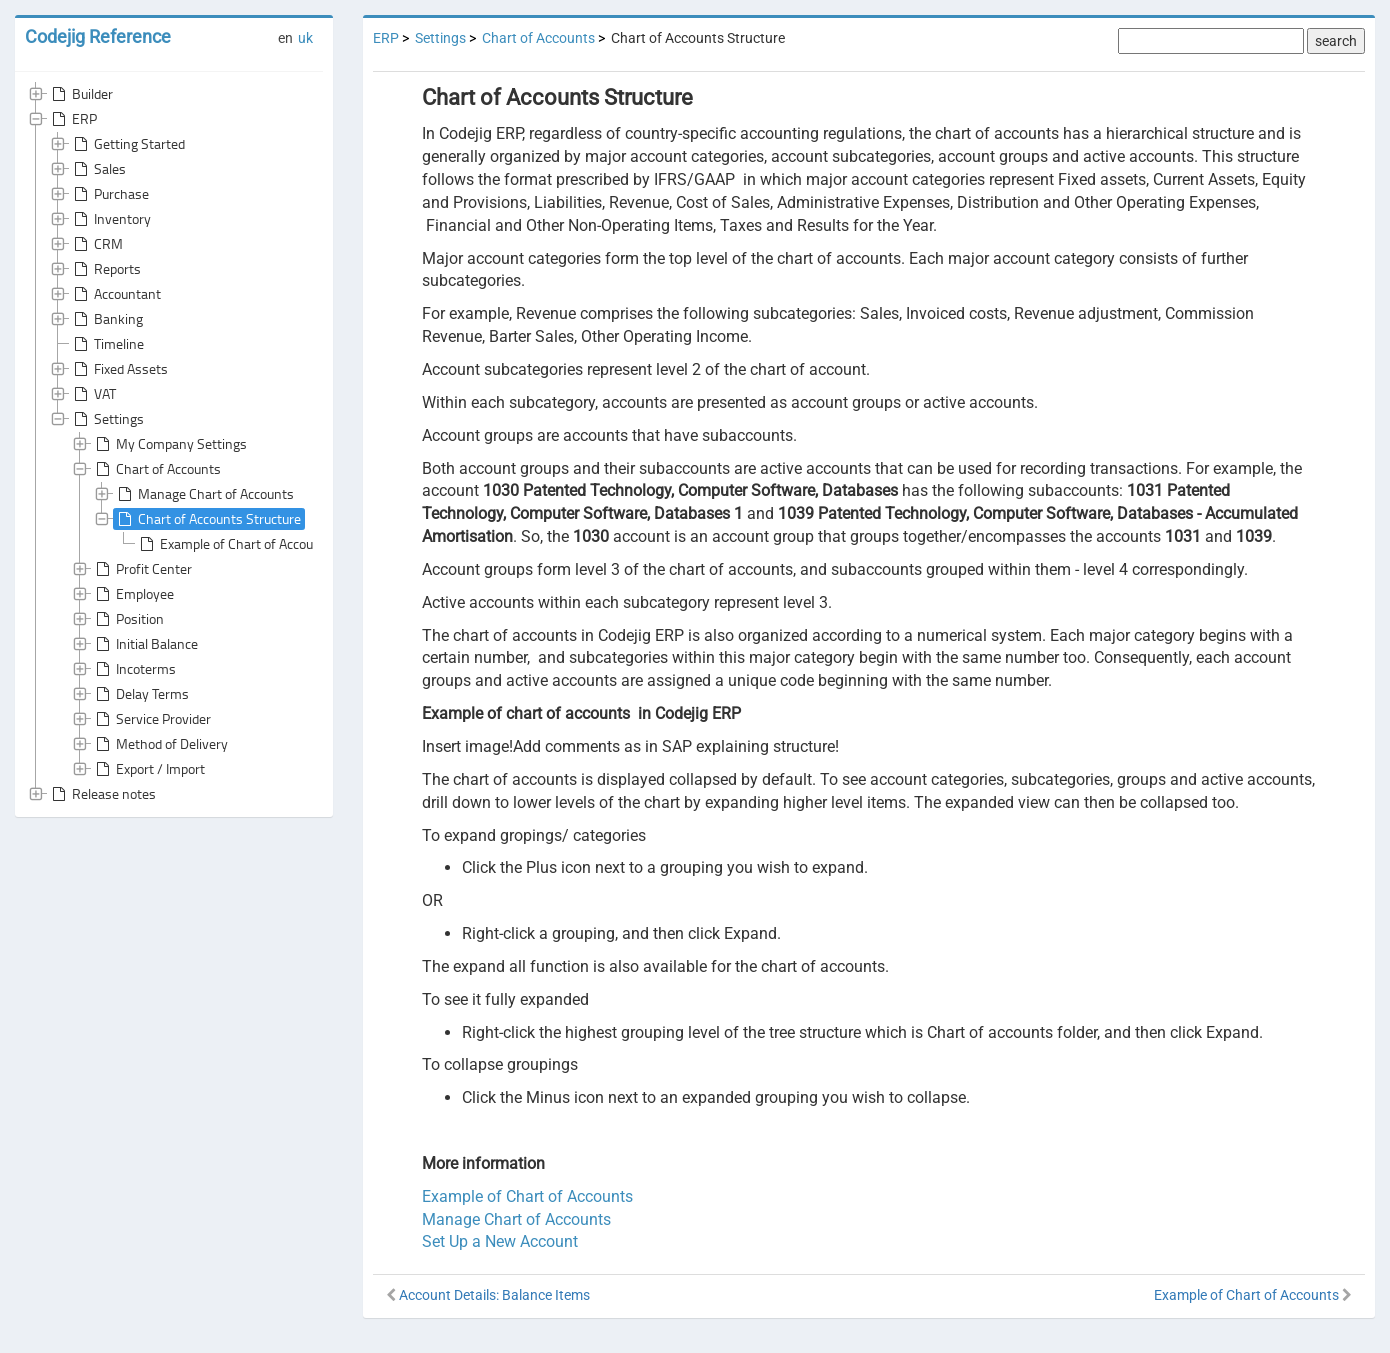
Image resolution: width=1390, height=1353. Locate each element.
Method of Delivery (160, 744)
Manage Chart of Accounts (204, 494)
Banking (106, 319)
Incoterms (134, 669)
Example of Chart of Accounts (234, 544)
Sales (98, 169)
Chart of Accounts (156, 469)
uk (305, 38)
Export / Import (148, 769)
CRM (96, 244)
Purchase (109, 194)
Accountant (115, 294)
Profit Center (142, 569)
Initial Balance (145, 644)
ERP (72, 119)
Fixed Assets (119, 369)
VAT (93, 394)
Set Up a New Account (500, 1241)
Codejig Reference (98, 36)
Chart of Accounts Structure (207, 519)
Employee (133, 594)
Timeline (107, 344)
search (1336, 41)
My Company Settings (169, 444)
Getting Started (127, 144)
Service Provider (151, 719)
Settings (107, 419)
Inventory (110, 219)
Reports (105, 269)
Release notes (102, 794)
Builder (80, 94)
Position (128, 619)
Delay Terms (140, 694)
